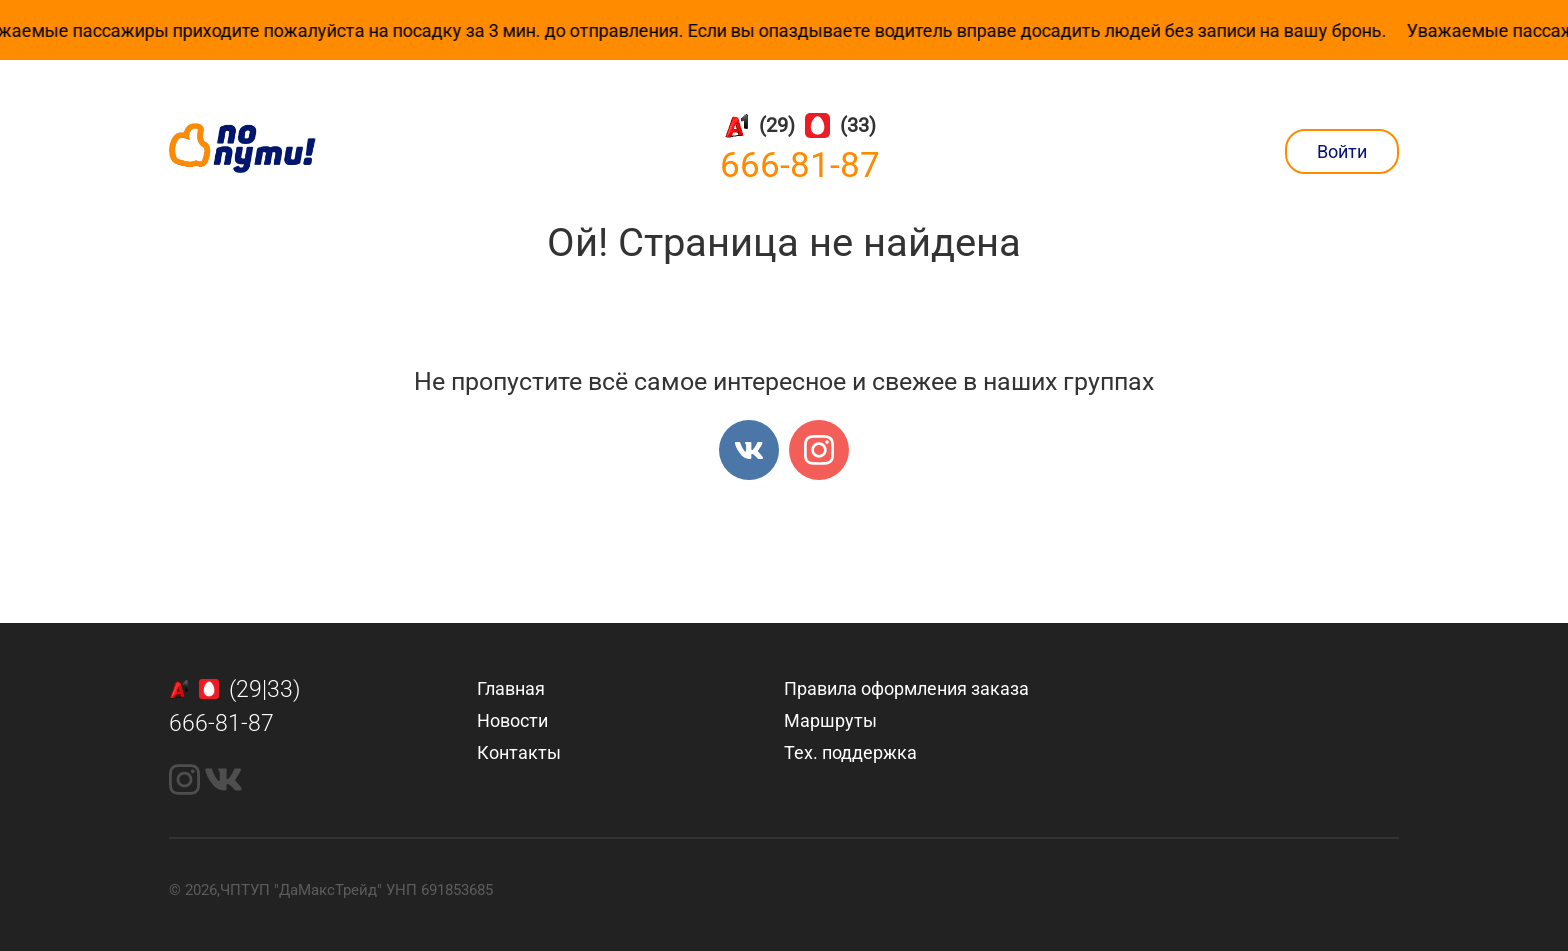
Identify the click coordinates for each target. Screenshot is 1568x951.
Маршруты (830, 720)
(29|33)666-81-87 (235, 707)
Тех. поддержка (850, 752)
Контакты (519, 752)
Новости (512, 720)
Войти (1342, 151)
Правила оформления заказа (906, 688)
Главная (511, 688)
